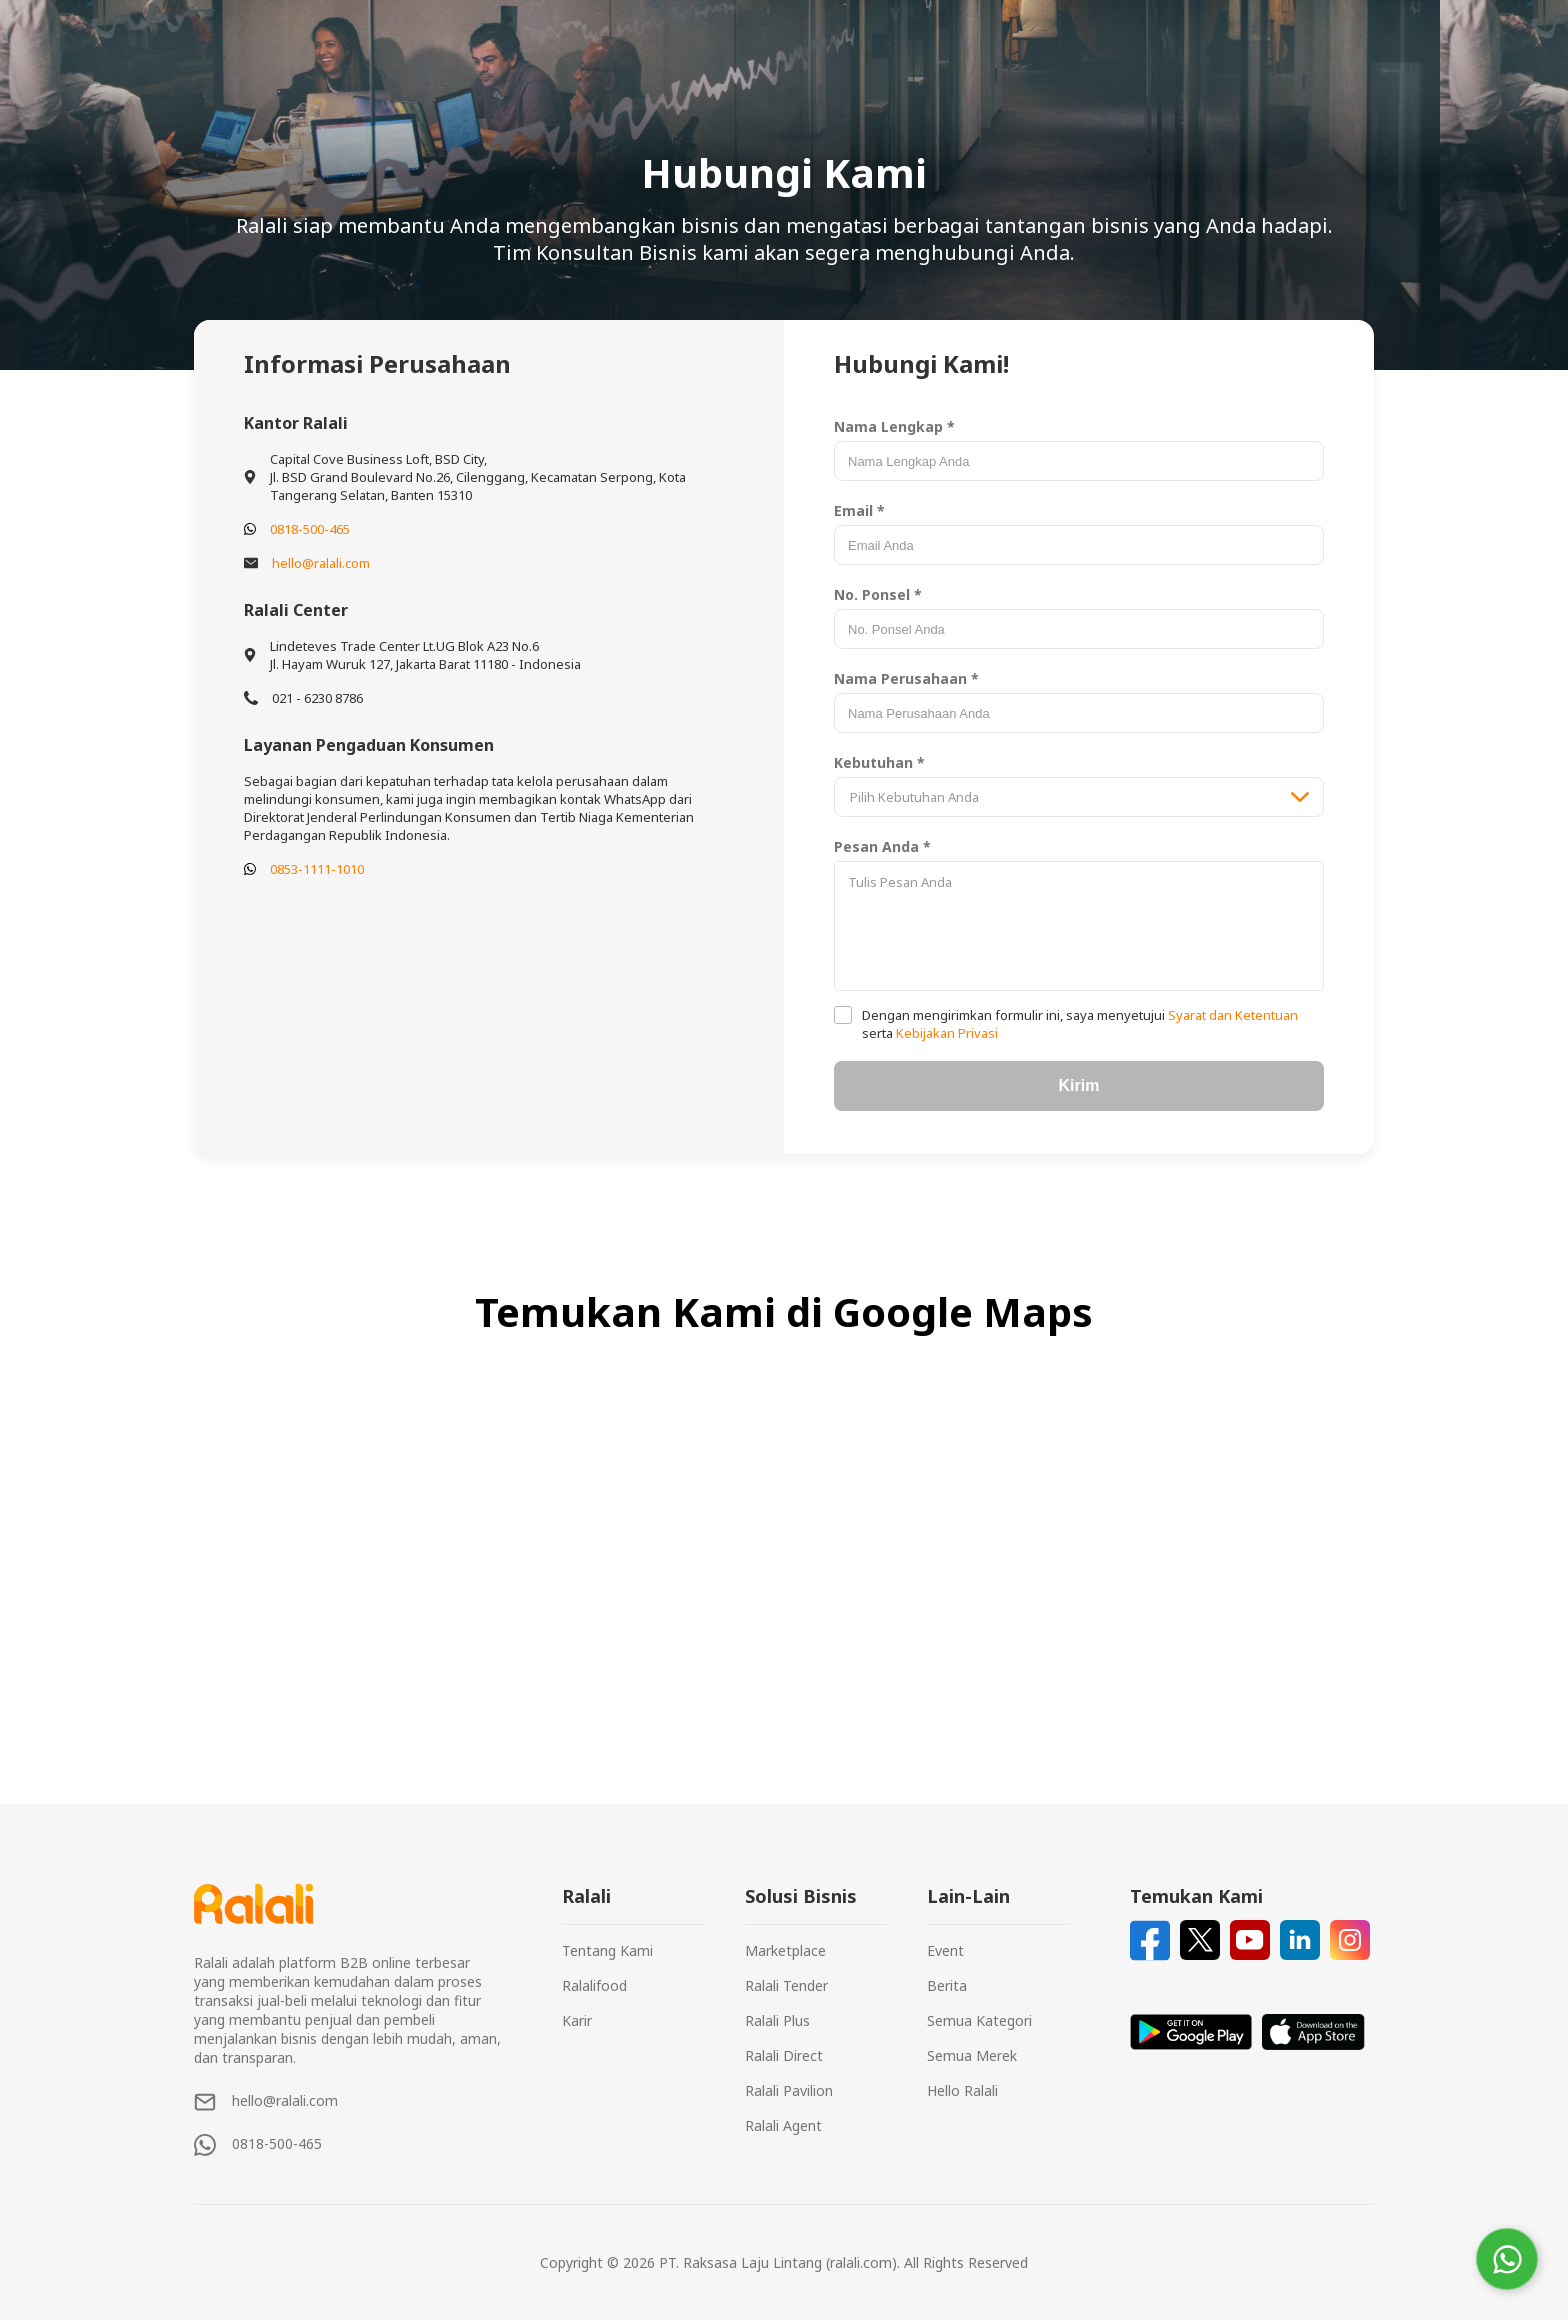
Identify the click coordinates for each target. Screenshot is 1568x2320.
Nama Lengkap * (894, 426)
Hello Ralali (962, 2090)
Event (945, 1950)
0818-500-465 (310, 529)
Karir (577, 2020)
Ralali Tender (786, 1985)
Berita (947, 1985)
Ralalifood (594, 1985)
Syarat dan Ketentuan (1231, 1015)
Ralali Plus (777, 2020)
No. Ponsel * (878, 594)
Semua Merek (972, 2055)
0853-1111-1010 (317, 869)
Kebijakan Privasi (945, 1033)
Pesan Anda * (882, 846)
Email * (859, 510)
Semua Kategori (979, 2020)
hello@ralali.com (321, 563)
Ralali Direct (784, 2055)
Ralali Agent (783, 2125)
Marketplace (785, 1950)
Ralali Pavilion (789, 2090)
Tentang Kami (607, 1950)
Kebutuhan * (879, 762)
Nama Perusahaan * (906, 678)
